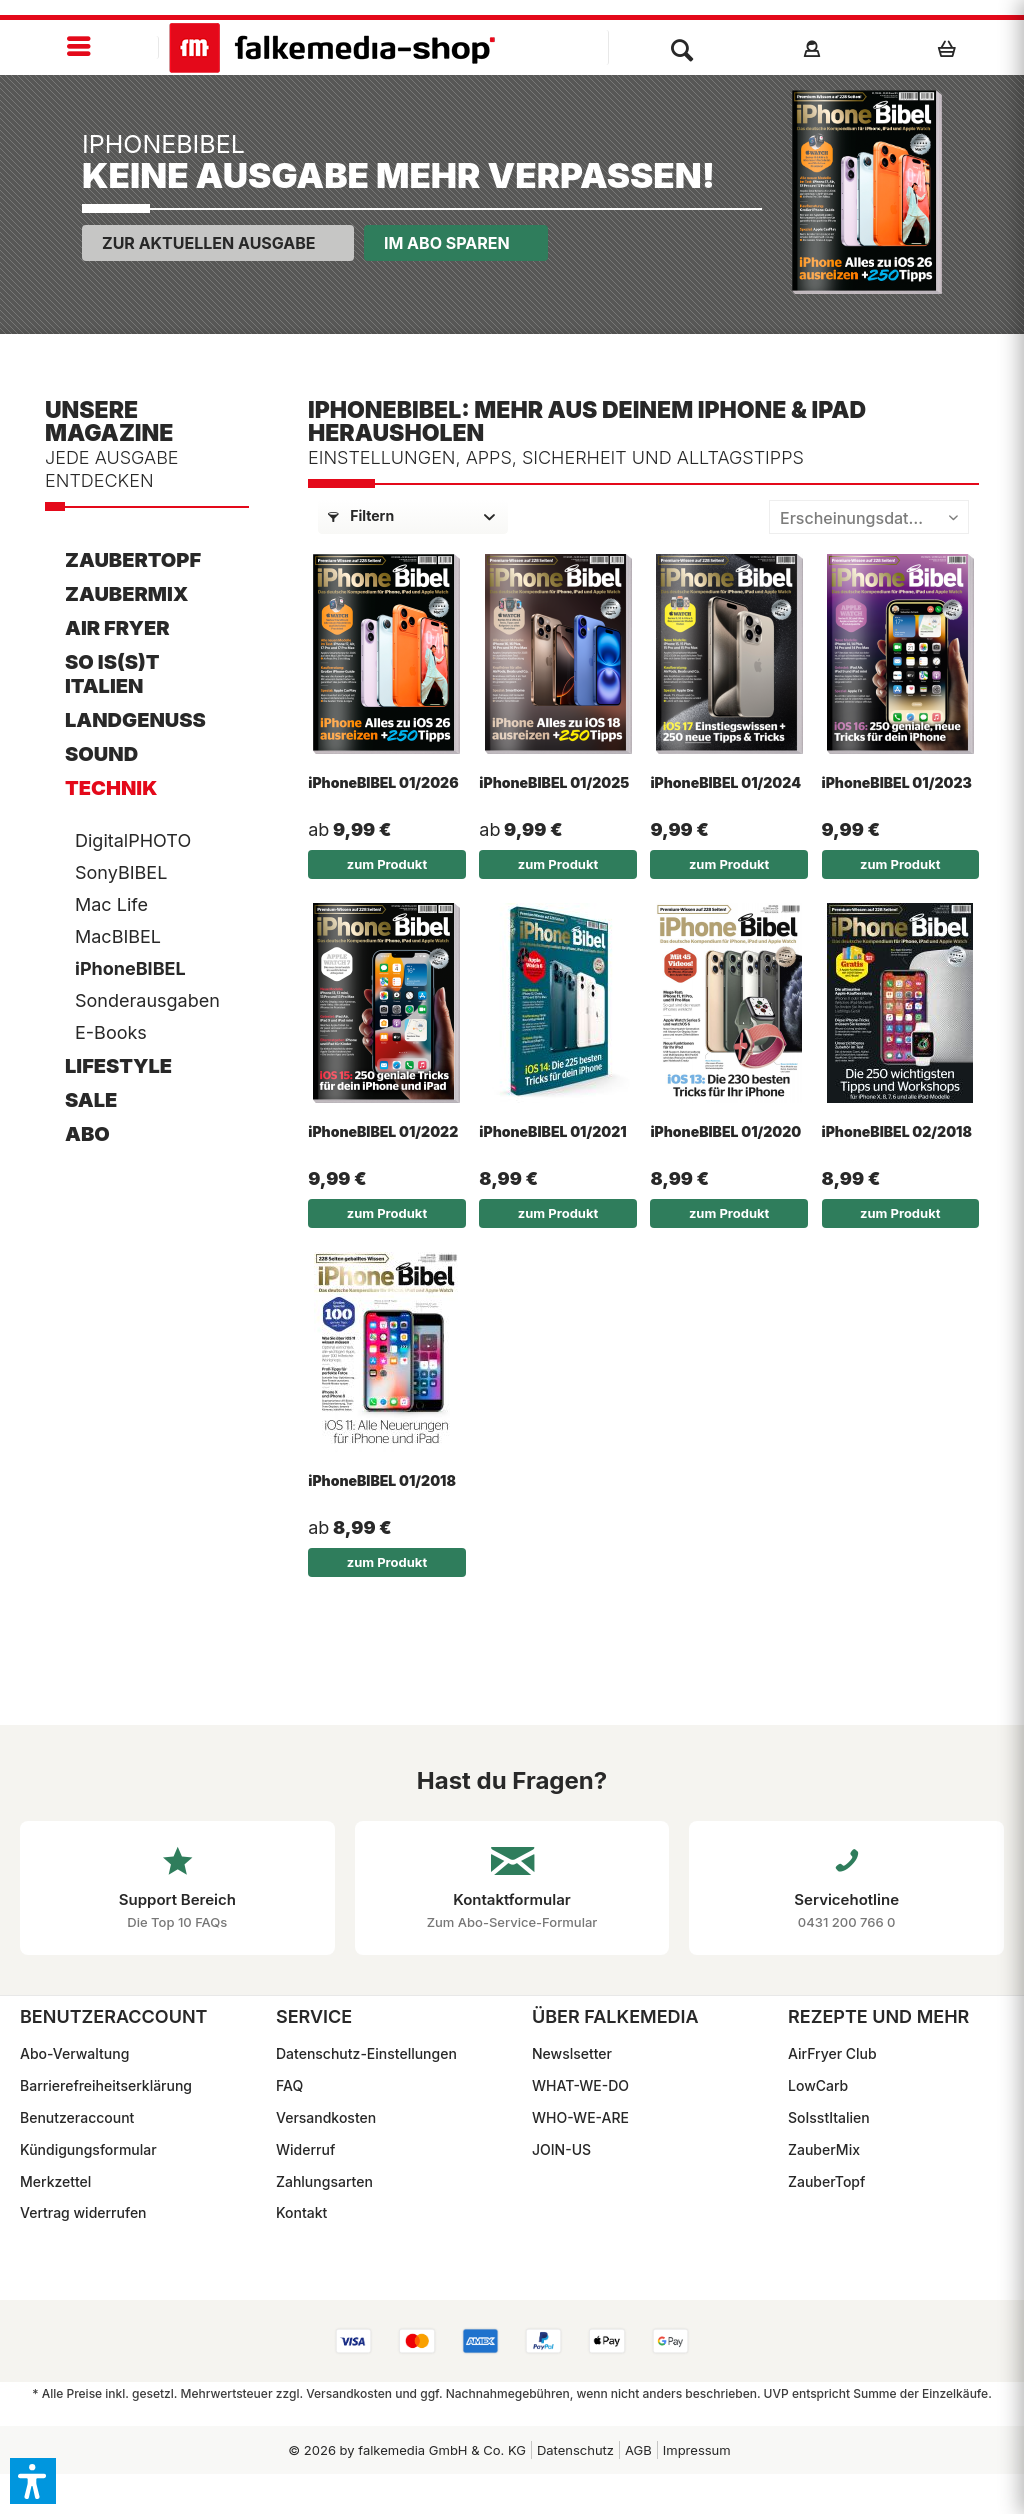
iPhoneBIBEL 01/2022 (383, 1131)
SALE (91, 1100)
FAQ (289, 2085)
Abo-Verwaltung (74, 2053)
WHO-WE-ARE (580, 2117)
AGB (638, 2450)
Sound (101, 754)
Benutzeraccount (77, 2117)
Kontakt (301, 2212)
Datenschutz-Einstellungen (366, 2053)
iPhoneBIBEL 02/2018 (897, 1131)
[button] (33, 2481)
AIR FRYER (117, 628)
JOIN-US (561, 2149)
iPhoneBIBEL (130, 968)
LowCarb (818, 2085)
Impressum (697, 2450)
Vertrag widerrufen (83, 2212)
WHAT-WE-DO (580, 2085)
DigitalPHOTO (133, 840)
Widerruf (305, 2149)
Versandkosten (326, 2117)
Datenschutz (575, 2450)
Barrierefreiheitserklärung (106, 2085)
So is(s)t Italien (112, 674)
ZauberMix (126, 594)
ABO (87, 1134)
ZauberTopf (133, 560)
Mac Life (111, 904)
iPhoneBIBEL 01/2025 (554, 782)
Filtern (361, 515)
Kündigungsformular (88, 2149)
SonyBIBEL (121, 872)
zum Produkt (387, 864)
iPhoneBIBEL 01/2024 (725, 782)
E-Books (111, 1032)
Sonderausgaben (147, 1000)
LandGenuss (135, 720)
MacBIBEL (118, 936)
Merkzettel (55, 2181)
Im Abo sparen (447, 243)
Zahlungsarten (324, 2181)
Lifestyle (118, 1066)
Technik (111, 788)
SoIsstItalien (829, 2117)
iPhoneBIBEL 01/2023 (897, 782)
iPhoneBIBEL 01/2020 (725, 1131)
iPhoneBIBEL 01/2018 (382, 1480)
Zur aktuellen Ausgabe (209, 243)
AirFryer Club (832, 2053)
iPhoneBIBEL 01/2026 (383, 782)
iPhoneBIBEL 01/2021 (552, 1131)
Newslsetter (572, 2053)
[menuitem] (79, 47)
